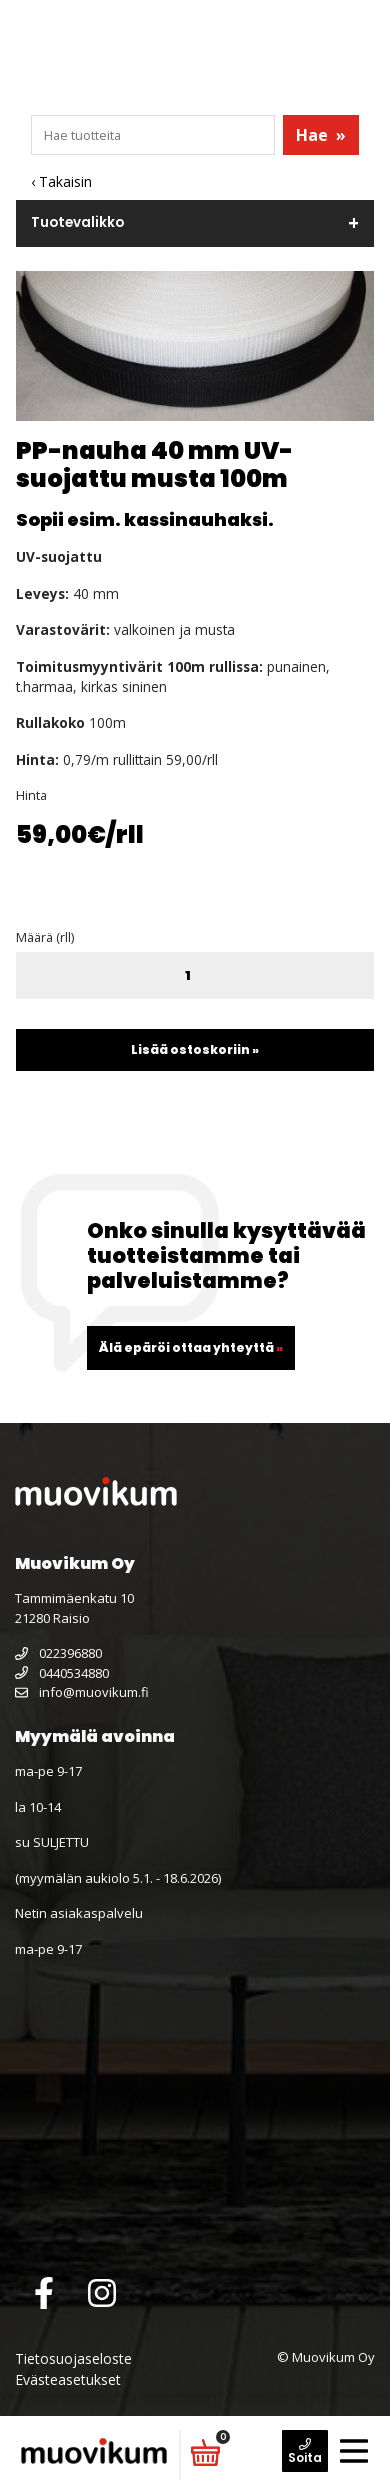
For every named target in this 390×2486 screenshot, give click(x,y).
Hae (321, 135)
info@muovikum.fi (82, 1692)
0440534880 (62, 1673)
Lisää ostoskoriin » (195, 1049)
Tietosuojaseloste (73, 2358)
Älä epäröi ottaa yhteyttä (191, 1347)
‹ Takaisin (61, 181)
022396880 (58, 1653)
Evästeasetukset (68, 2379)
